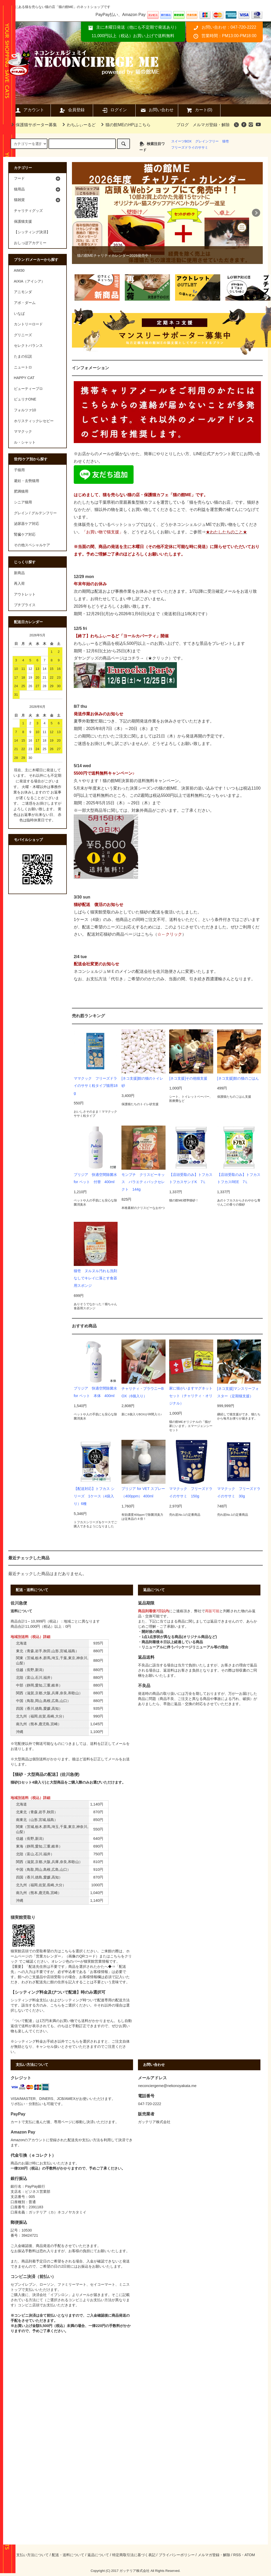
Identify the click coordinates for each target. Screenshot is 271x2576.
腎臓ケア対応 (25, 534)
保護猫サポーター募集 (33, 125)
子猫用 (19, 470)
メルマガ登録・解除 (211, 125)
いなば (19, 313)
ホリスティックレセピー (34, 421)
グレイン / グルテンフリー (35, 513)
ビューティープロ (28, 389)
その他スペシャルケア (32, 545)
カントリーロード (28, 324)
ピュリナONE (25, 399)
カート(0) (199, 110)
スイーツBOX (181, 141)
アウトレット (25, 594)
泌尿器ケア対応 (26, 523)
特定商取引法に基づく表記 (133, 2555)
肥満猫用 (21, 491)
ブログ (182, 125)
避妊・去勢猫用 (26, 481)
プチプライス (25, 605)
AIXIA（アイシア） (29, 281)
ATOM (249, 2555)
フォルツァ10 (25, 410)
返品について (98, 2555)
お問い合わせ (157, 110)
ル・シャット (25, 442)
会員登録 (72, 110)
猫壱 (225, 141)
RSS (237, 2555)
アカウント (29, 110)
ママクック (23, 431)
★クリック (158, 658)
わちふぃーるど (78, 125)
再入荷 (19, 583)
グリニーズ (23, 335)
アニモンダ (23, 292)
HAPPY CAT (24, 378)
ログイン (114, 110)
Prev (79, 213)
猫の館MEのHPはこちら (124, 125)
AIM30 (19, 270)
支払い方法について (32, 2555)
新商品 (19, 573)
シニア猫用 (23, 502)
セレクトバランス (28, 345)
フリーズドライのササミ (189, 147)
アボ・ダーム (25, 303)
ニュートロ (23, 367)
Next (256, 213)
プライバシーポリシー (177, 2555)
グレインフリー (207, 141)
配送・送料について (68, 2555)
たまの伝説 (23, 356)
